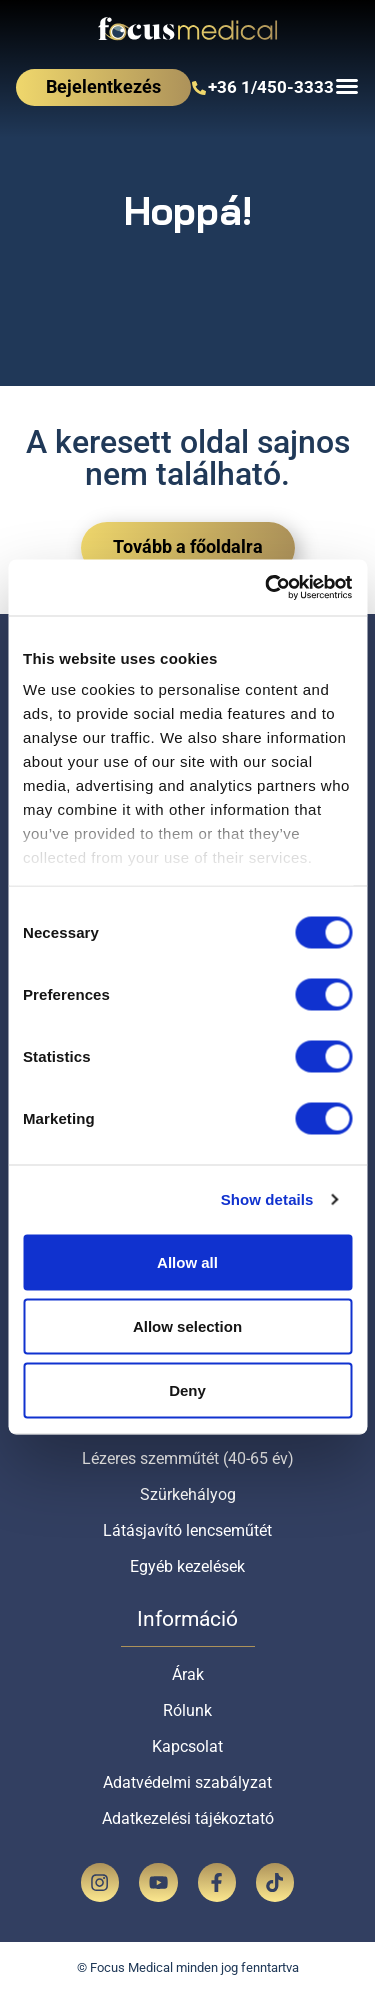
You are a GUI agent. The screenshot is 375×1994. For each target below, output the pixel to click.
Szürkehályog (188, 1494)
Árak (188, 1674)
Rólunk (187, 1710)
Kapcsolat (187, 1746)
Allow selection (187, 1325)
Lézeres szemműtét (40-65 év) (188, 1458)
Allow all (187, 1261)
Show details (267, 1199)
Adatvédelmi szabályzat (187, 1782)
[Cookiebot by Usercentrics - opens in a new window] (267, 588)
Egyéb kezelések (187, 1566)
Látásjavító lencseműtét (187, 1530)
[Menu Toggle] (347, 86)
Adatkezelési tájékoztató (188, 1818)
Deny (187, 1389)
